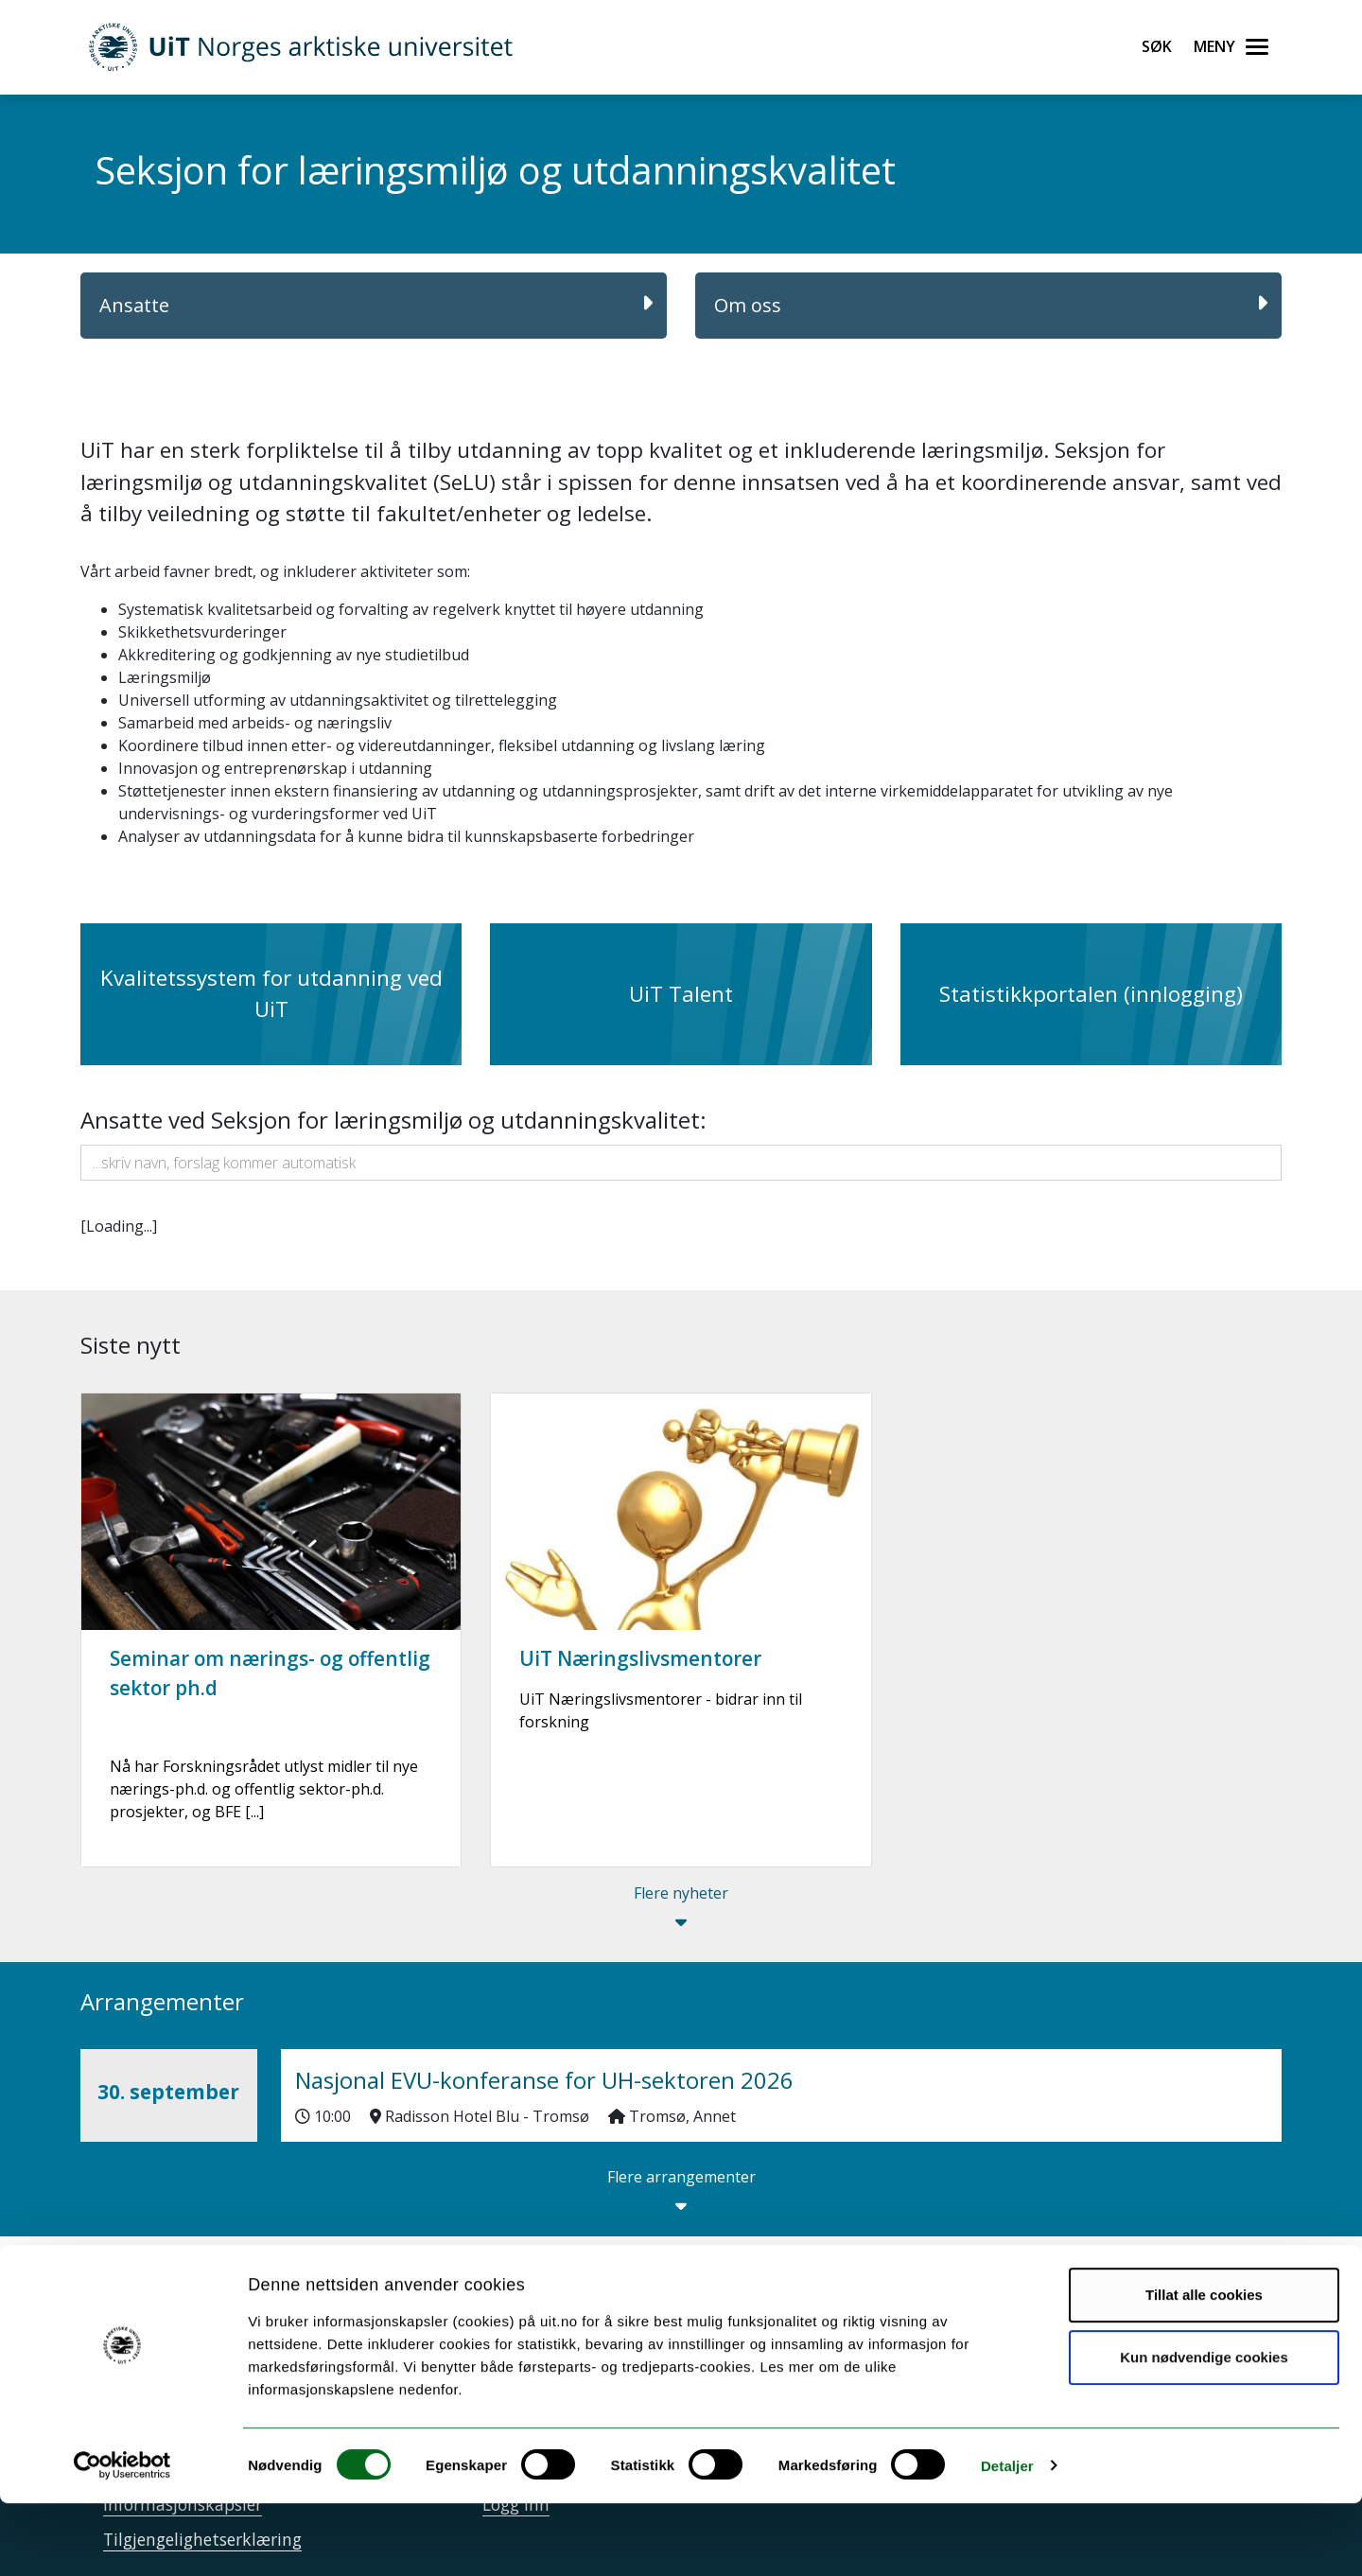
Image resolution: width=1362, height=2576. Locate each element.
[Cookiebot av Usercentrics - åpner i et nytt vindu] (122, 2539)
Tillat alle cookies (1204, 2368)
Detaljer (1007, 2539)
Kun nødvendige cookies (1204, 2430)
